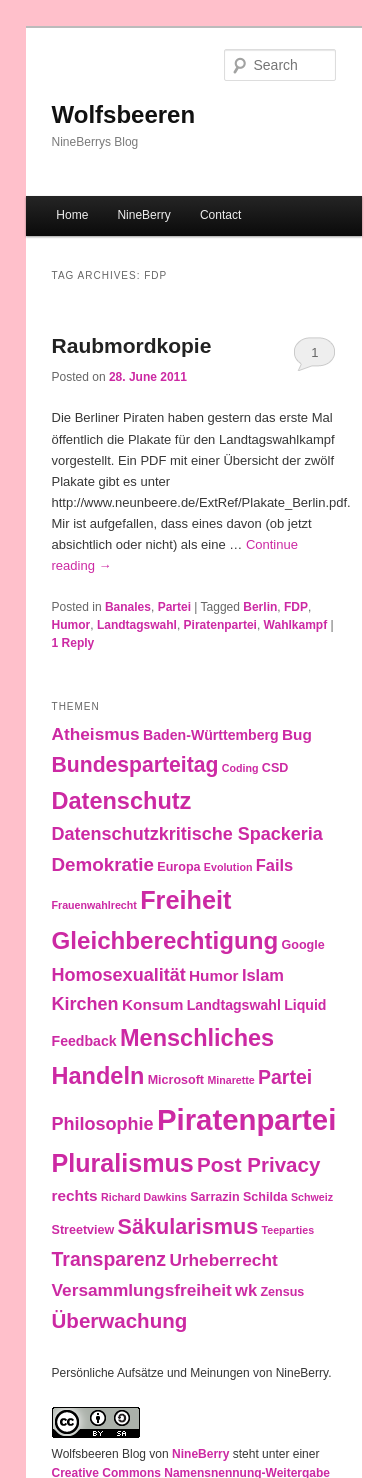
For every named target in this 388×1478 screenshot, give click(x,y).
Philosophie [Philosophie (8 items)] (103, 1124)
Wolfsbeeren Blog (99, 1454)
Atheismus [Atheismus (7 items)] (96, 734)
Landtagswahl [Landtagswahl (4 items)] (234, 1005)
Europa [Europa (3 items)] (178, 867)
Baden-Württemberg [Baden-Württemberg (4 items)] (211, 735)
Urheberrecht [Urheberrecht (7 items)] (223, 1260)
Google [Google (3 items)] (303, 945)
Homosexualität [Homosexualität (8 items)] (119, 975)
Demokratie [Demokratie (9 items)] (103, 864)
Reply (73, 643)
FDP (296, 607)
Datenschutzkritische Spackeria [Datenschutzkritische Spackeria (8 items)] (187, 834)
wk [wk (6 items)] (246, 1290)
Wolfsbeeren (124, 114)
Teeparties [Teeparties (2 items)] (288, 1230)
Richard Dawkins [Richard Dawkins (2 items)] (144, 1197)
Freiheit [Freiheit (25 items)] (185, 900)
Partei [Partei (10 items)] (285, 1077)
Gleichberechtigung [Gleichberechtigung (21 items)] (165, 940)
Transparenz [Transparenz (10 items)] (109, 1259)
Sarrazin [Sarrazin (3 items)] (214, 1197)
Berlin (260, 607)
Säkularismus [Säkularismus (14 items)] (188, 1226)
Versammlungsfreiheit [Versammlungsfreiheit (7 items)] (142, 1290)
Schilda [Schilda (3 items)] (265, 1197)
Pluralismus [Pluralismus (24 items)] (123, 1163)
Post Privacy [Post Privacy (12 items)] (258, 1164)
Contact (220, 215)
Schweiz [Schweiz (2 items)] (312, 1197)
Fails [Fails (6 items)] (275, 865)
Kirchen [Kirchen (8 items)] (85, 1004)
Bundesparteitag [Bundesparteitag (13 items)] (135, 764)
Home (72, 215)
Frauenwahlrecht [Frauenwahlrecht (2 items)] (94, 905)
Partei (174, 607)
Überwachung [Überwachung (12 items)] (120, 1320)
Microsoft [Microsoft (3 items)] (176, 1080)
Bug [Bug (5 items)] (297, 734)
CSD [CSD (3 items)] (275, 768)
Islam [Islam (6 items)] (263, 975)
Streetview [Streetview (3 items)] (83, 1230)
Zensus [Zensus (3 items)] (282, 1292)
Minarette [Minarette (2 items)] (230, 1080)
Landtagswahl (137, 625)
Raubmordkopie (132, 345)
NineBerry (143, 215)
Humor (71, 625)
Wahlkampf (296, 625)
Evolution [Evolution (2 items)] (228, 867)
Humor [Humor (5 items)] (214, 975)
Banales (128, 607)
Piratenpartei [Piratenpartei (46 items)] (246, 1119)
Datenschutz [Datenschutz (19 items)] (122, 801)
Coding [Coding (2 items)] (240, 768)
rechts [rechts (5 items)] (75, 1195)
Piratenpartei (220, 625)
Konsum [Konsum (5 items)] (152, 1004)
